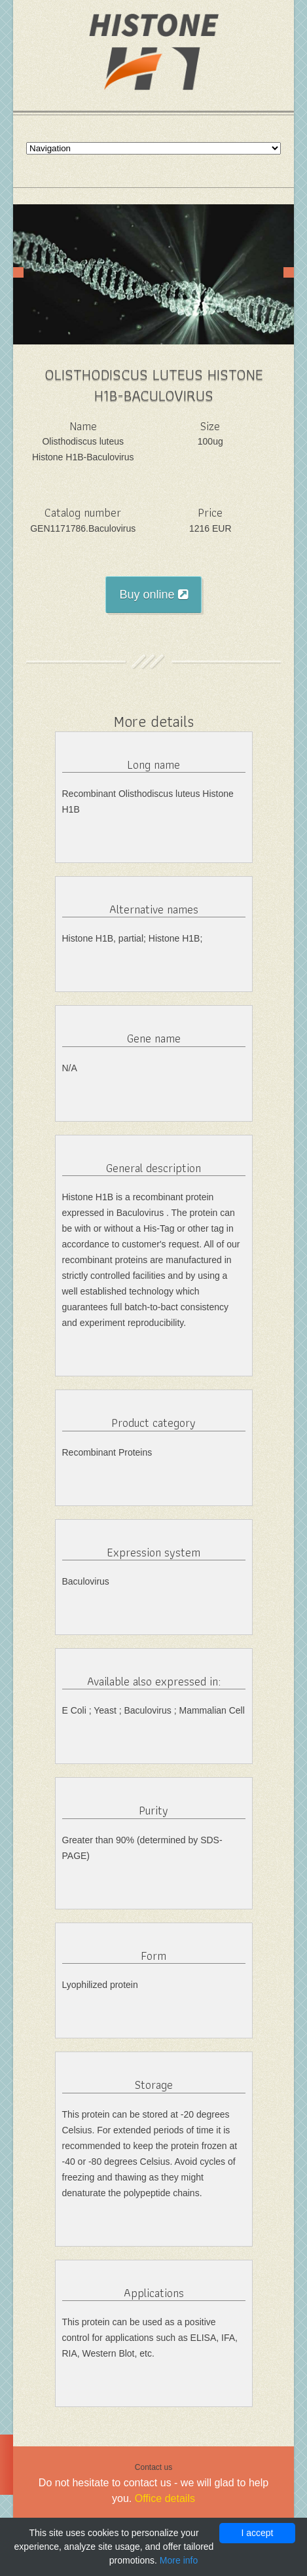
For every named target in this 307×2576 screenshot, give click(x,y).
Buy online (153, 594)
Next (288, 272)
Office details (165, 2498)
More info (179, 2560)
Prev (18, 272)
